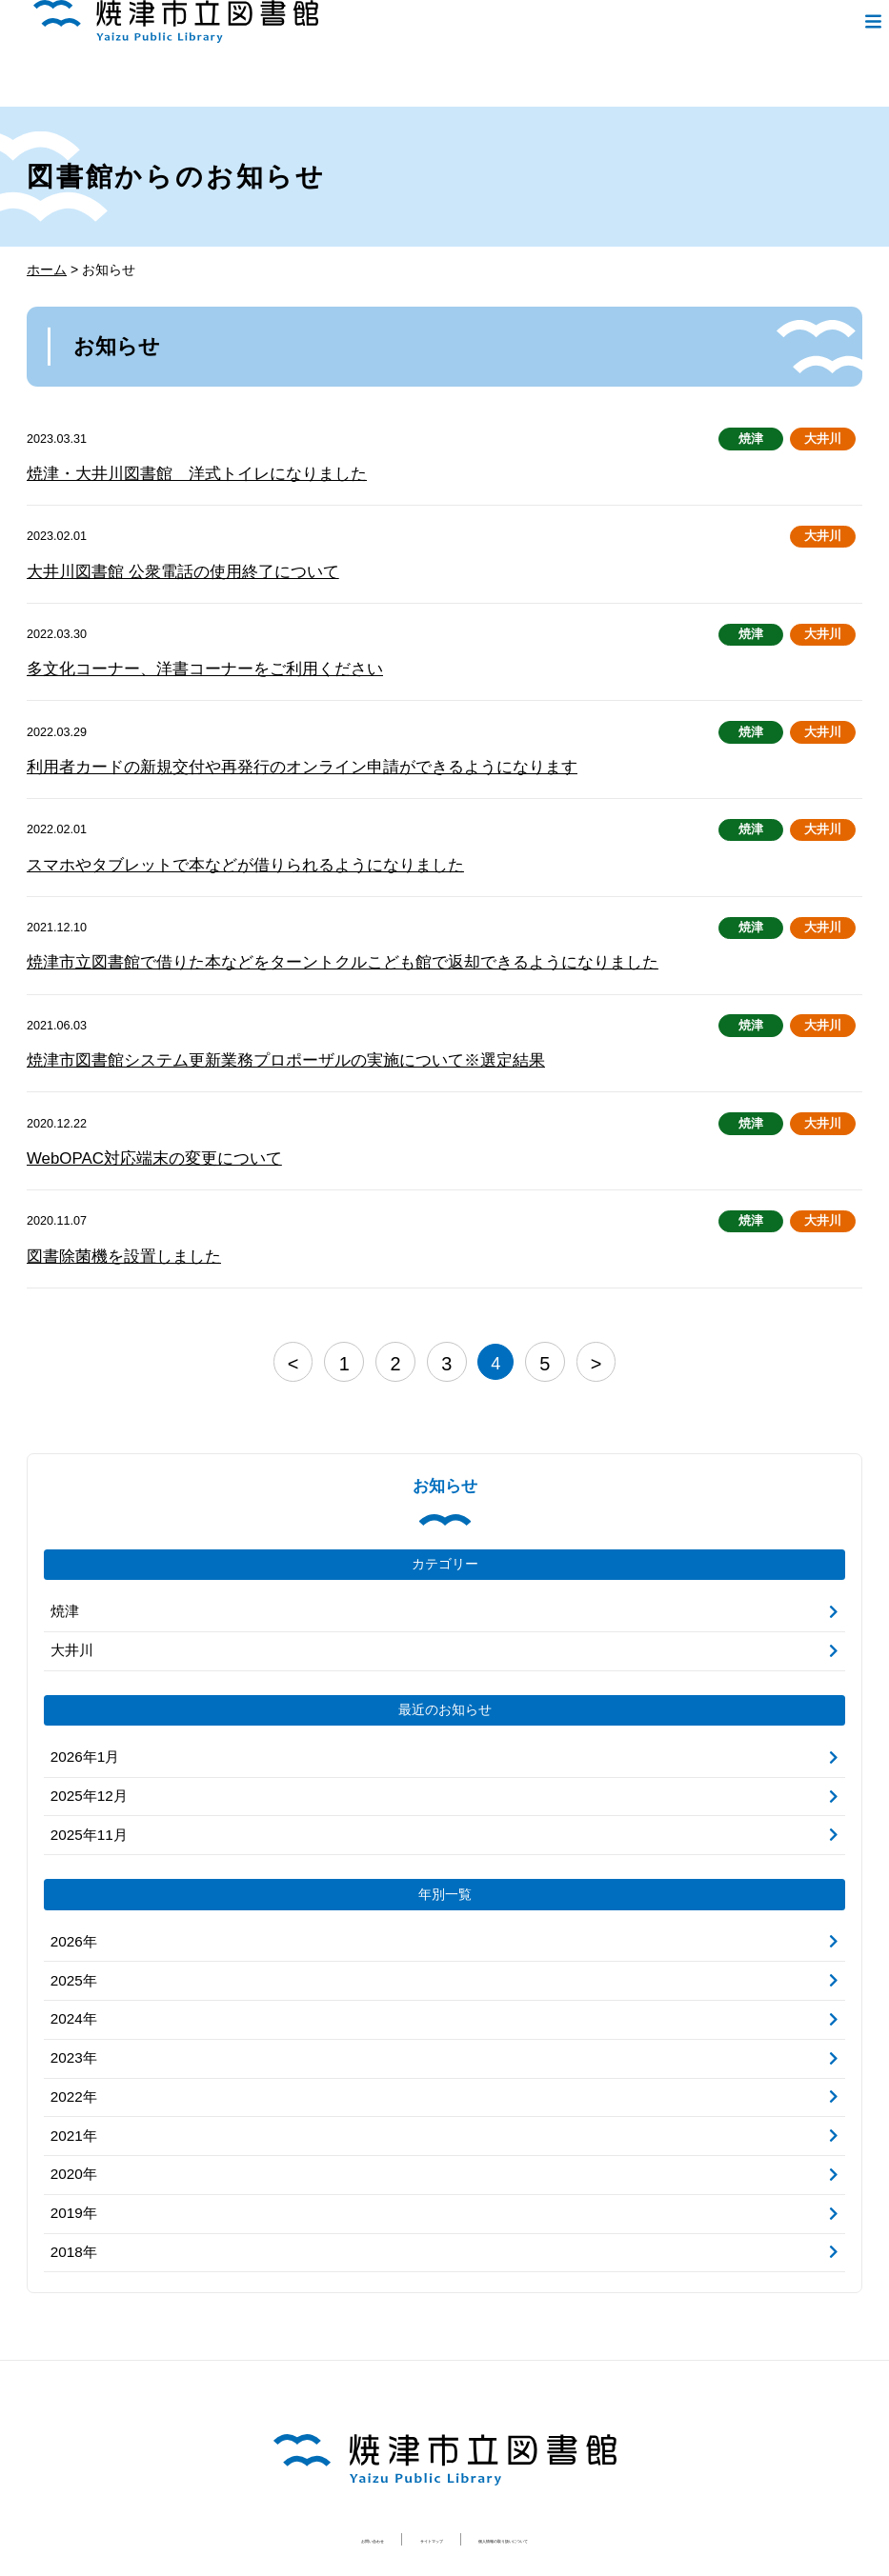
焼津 (751, 439)
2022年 (72, 2054)
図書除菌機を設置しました (112, 1236)
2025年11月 (86, 1801)
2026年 (72, 1906)
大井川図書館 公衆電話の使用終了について (164, 568)
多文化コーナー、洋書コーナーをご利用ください (184, 663)
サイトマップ (401, 2487)
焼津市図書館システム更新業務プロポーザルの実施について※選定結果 (255, 1045)
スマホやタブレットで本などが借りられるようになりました (220, 855)
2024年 (72, 1979)
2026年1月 (82, 1727)
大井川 (822, 439)
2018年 (72, 2201)
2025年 (72, 1943)
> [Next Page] (585, 1340)
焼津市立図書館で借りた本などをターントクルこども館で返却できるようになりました (305, 950)
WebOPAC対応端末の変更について (140, 1140)
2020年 (72, 2128)
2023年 (72, 2017)
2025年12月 (86, 1764)
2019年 (72, 2164)
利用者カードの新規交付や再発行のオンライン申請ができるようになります (270, 758)
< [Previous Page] (303, 1340)
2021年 (72, 2091)
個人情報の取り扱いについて (554, 2487)
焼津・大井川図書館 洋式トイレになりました (177, 473)
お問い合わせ (291, 2487)
